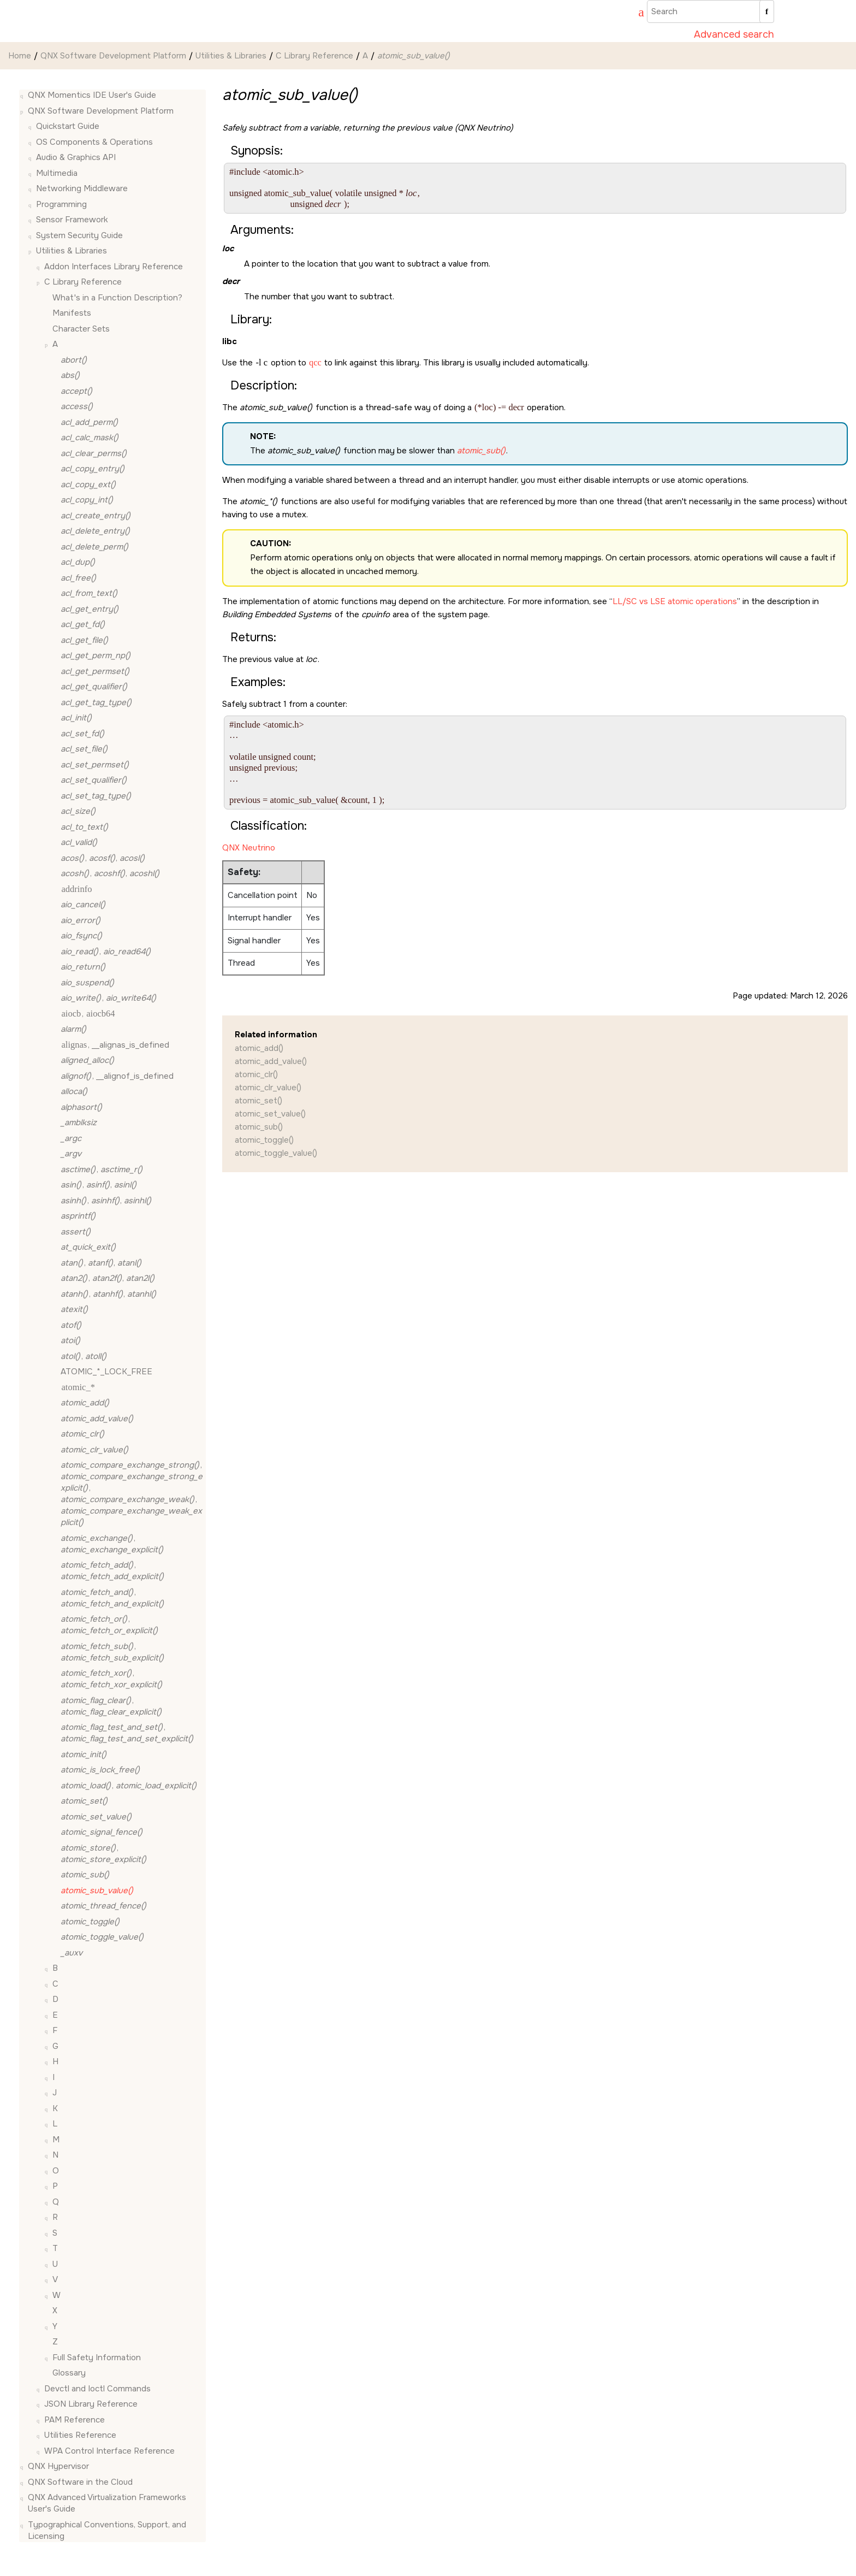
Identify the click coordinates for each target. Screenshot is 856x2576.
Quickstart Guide (67, 126)
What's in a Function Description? (117, 297)
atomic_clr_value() (268, 1087)
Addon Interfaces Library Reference (113, 266)
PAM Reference (74, 2419)
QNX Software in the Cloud (80, 2482)
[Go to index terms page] (636, 13)
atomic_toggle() (264, 1140)
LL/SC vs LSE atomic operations (675, 601)
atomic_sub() (259, 1126)
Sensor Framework (72, 219)
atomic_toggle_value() (276, 1153)
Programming (61, 204)
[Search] (766, 11)
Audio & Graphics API (76, 157)
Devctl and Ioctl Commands (97, 2388)
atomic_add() (259, 1048)
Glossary (69, 2372)
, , (103, 858)
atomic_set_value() (270, 1113)
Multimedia (57, 173)
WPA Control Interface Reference (109, 2450)
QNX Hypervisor (58, 2466)
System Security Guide (79, 235)
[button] (23, 95)
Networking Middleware (82, 188)
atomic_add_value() (271, 1061)
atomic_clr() (256, 1074)
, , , (132, 1494)
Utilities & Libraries (230, 55)
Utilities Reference (80, 2435)
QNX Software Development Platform (113, 55)
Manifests (71, 313)
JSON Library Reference (91, 2403)
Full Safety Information (96, 2357)
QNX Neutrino (248, 847)
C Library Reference (314, 55)
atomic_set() (258, 1100)
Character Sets (81, 328)
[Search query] (710, 11)
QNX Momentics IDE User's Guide (92, 95)
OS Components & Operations (94, 142)
